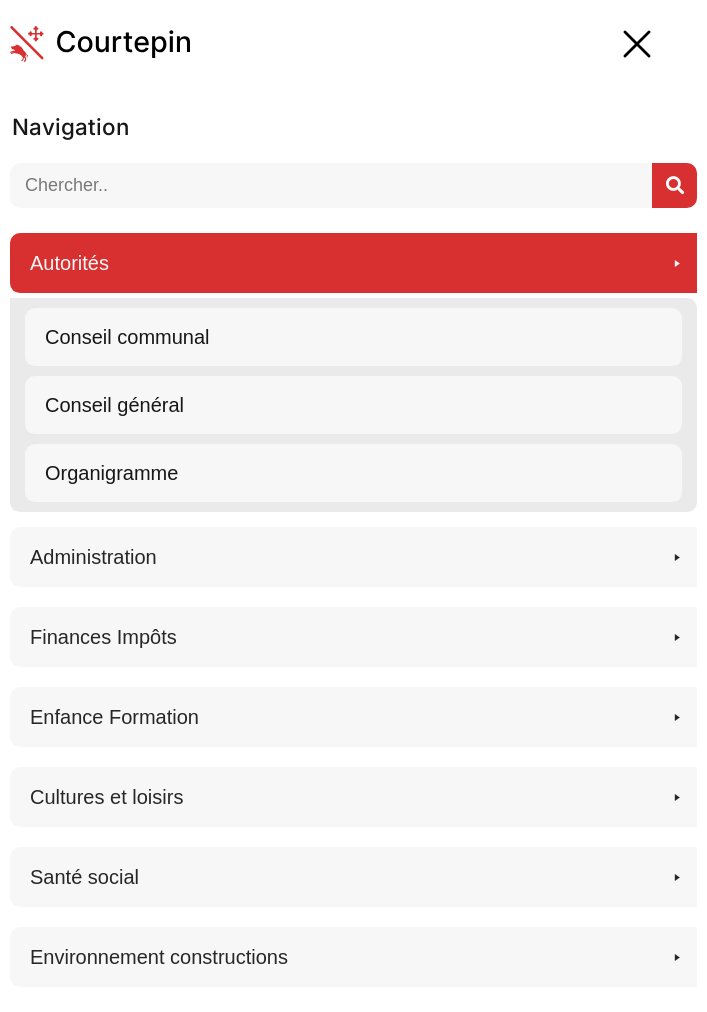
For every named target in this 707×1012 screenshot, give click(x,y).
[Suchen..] (674, 185)
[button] (353, 372)
